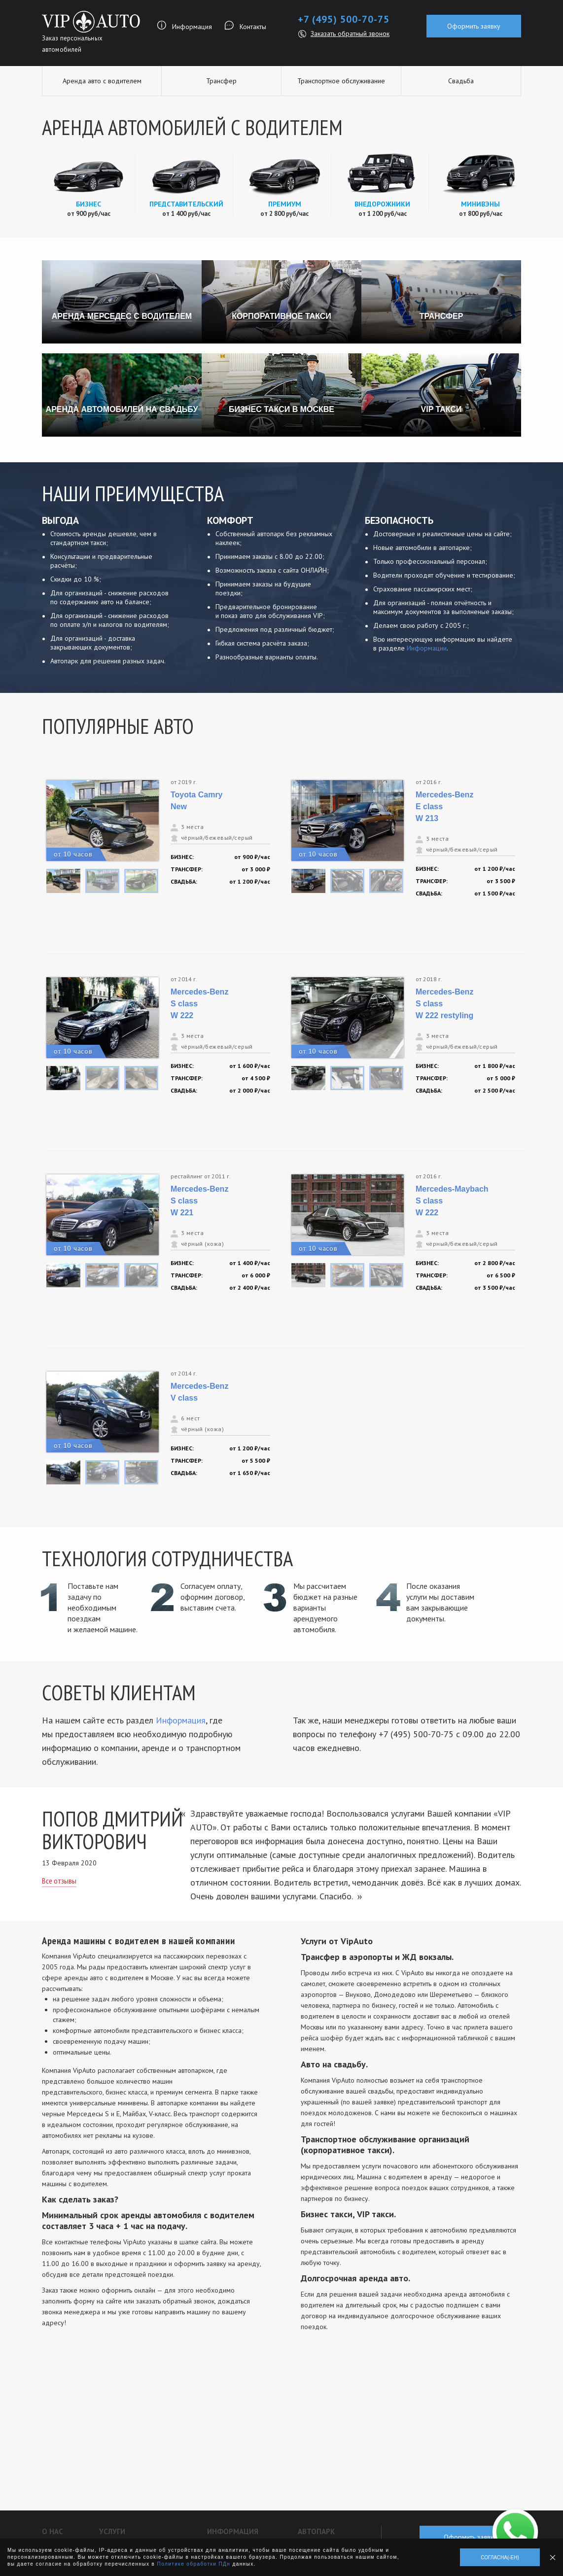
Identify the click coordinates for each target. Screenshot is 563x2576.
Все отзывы (59, 1881)
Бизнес (88, 204)
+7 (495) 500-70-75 (343, 19)
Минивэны (480, 204)
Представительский (186, 204)
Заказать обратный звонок (350, 33)
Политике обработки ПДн (194, 2564)
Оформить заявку (473, 26)
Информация (192, 26)
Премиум (284, 204)
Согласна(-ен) (500, 2557)
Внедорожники (382, 204)
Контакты (253, 26)
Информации (427, 648)
